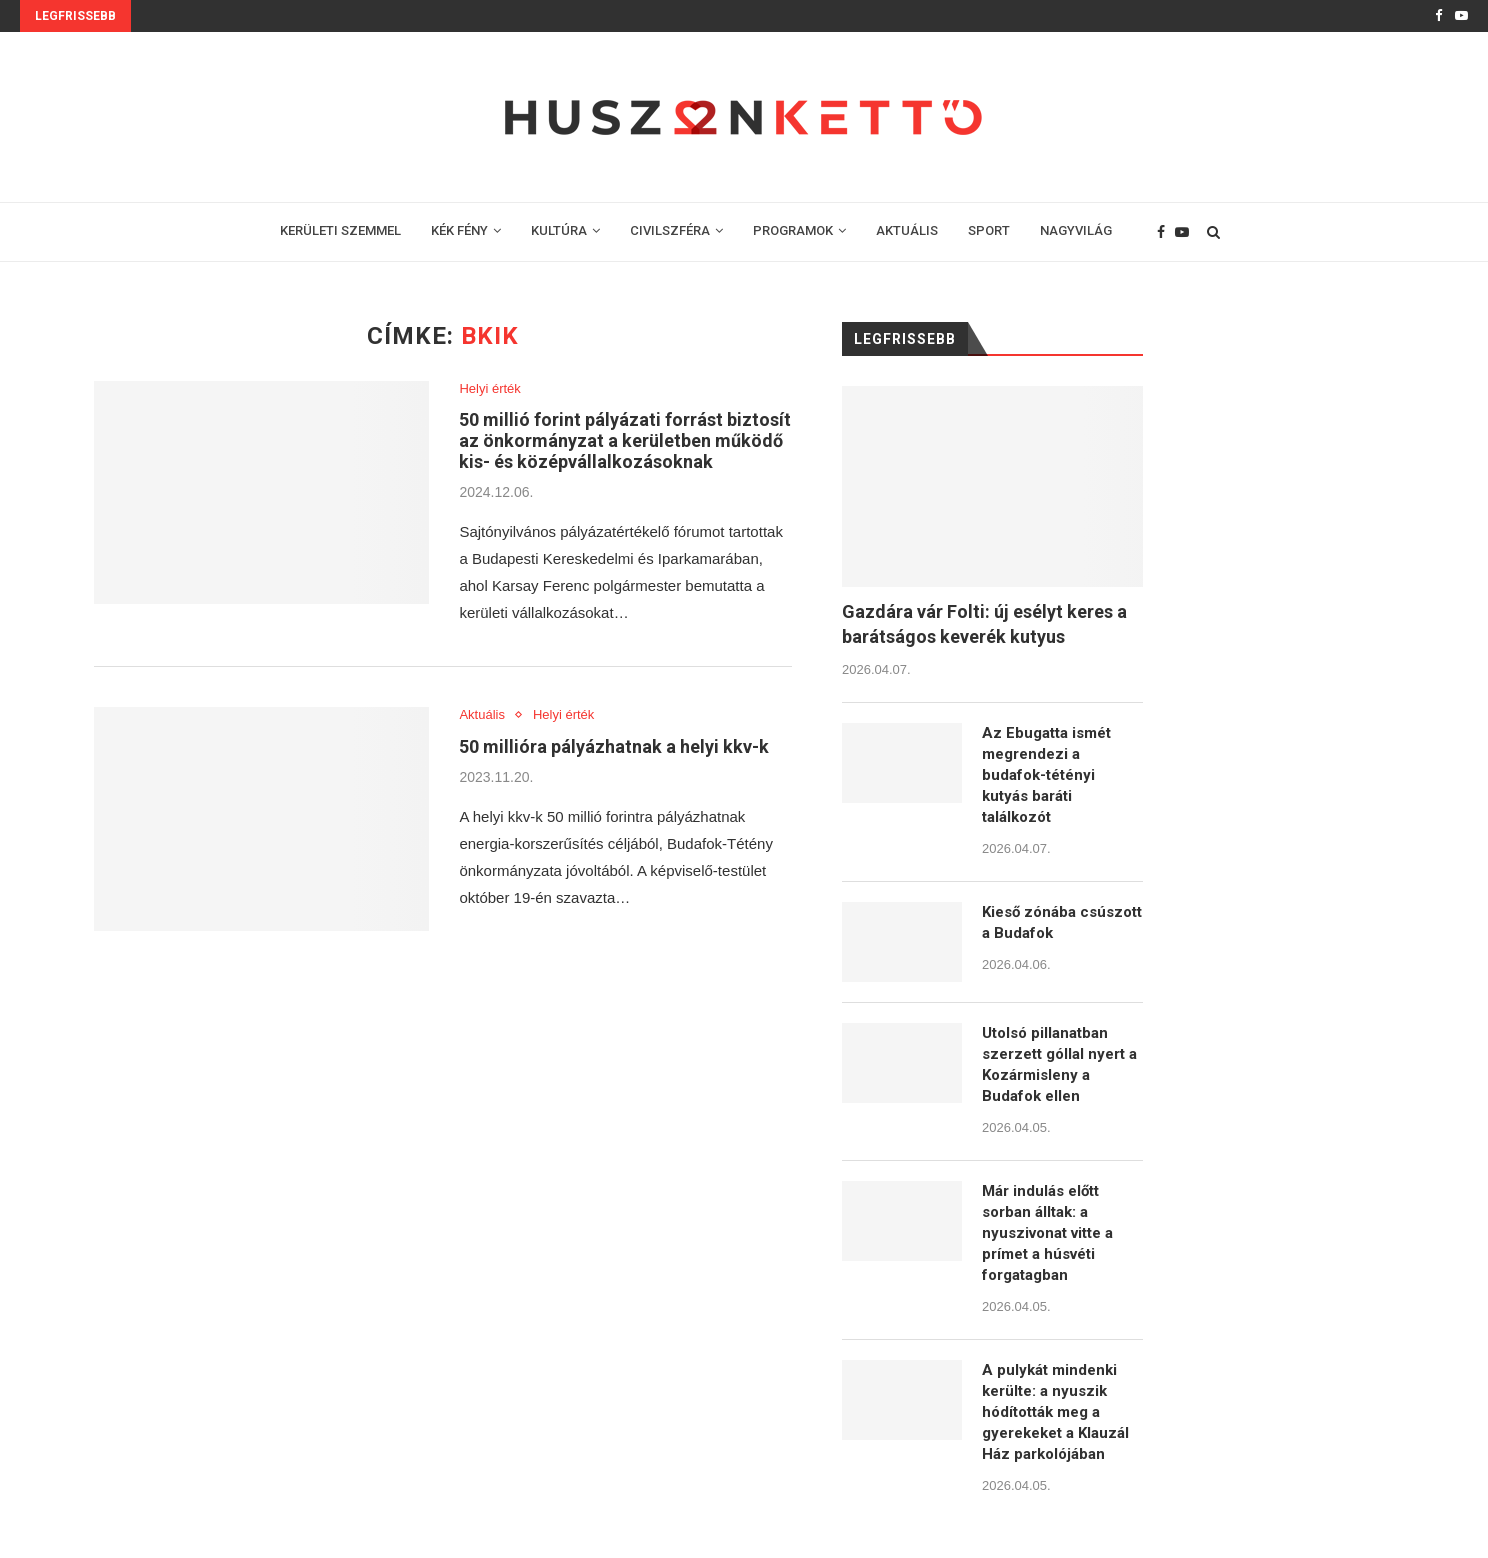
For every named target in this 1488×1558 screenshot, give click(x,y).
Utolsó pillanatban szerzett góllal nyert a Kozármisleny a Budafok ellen (1059, 1064)
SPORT (989, 230)
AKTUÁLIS (907, 230)
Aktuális (482, 714)
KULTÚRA (559, 230)
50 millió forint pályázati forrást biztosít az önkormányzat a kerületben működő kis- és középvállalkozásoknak (625, 440)
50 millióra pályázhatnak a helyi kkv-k (614, 746)
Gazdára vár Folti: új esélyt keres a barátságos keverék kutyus (984, 624)
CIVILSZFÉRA (670, 230)
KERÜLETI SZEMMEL (340, 230)
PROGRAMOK (793, 230)
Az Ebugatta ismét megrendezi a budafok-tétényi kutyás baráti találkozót (1046, 775)
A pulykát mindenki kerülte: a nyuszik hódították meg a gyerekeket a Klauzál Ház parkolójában (1055, 1412)
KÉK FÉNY (459, 230)
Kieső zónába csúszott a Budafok (1062, 922)
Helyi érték (489, 388)
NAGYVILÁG (1076, 230)
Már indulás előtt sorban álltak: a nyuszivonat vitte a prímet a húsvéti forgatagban (1047, 1233)
